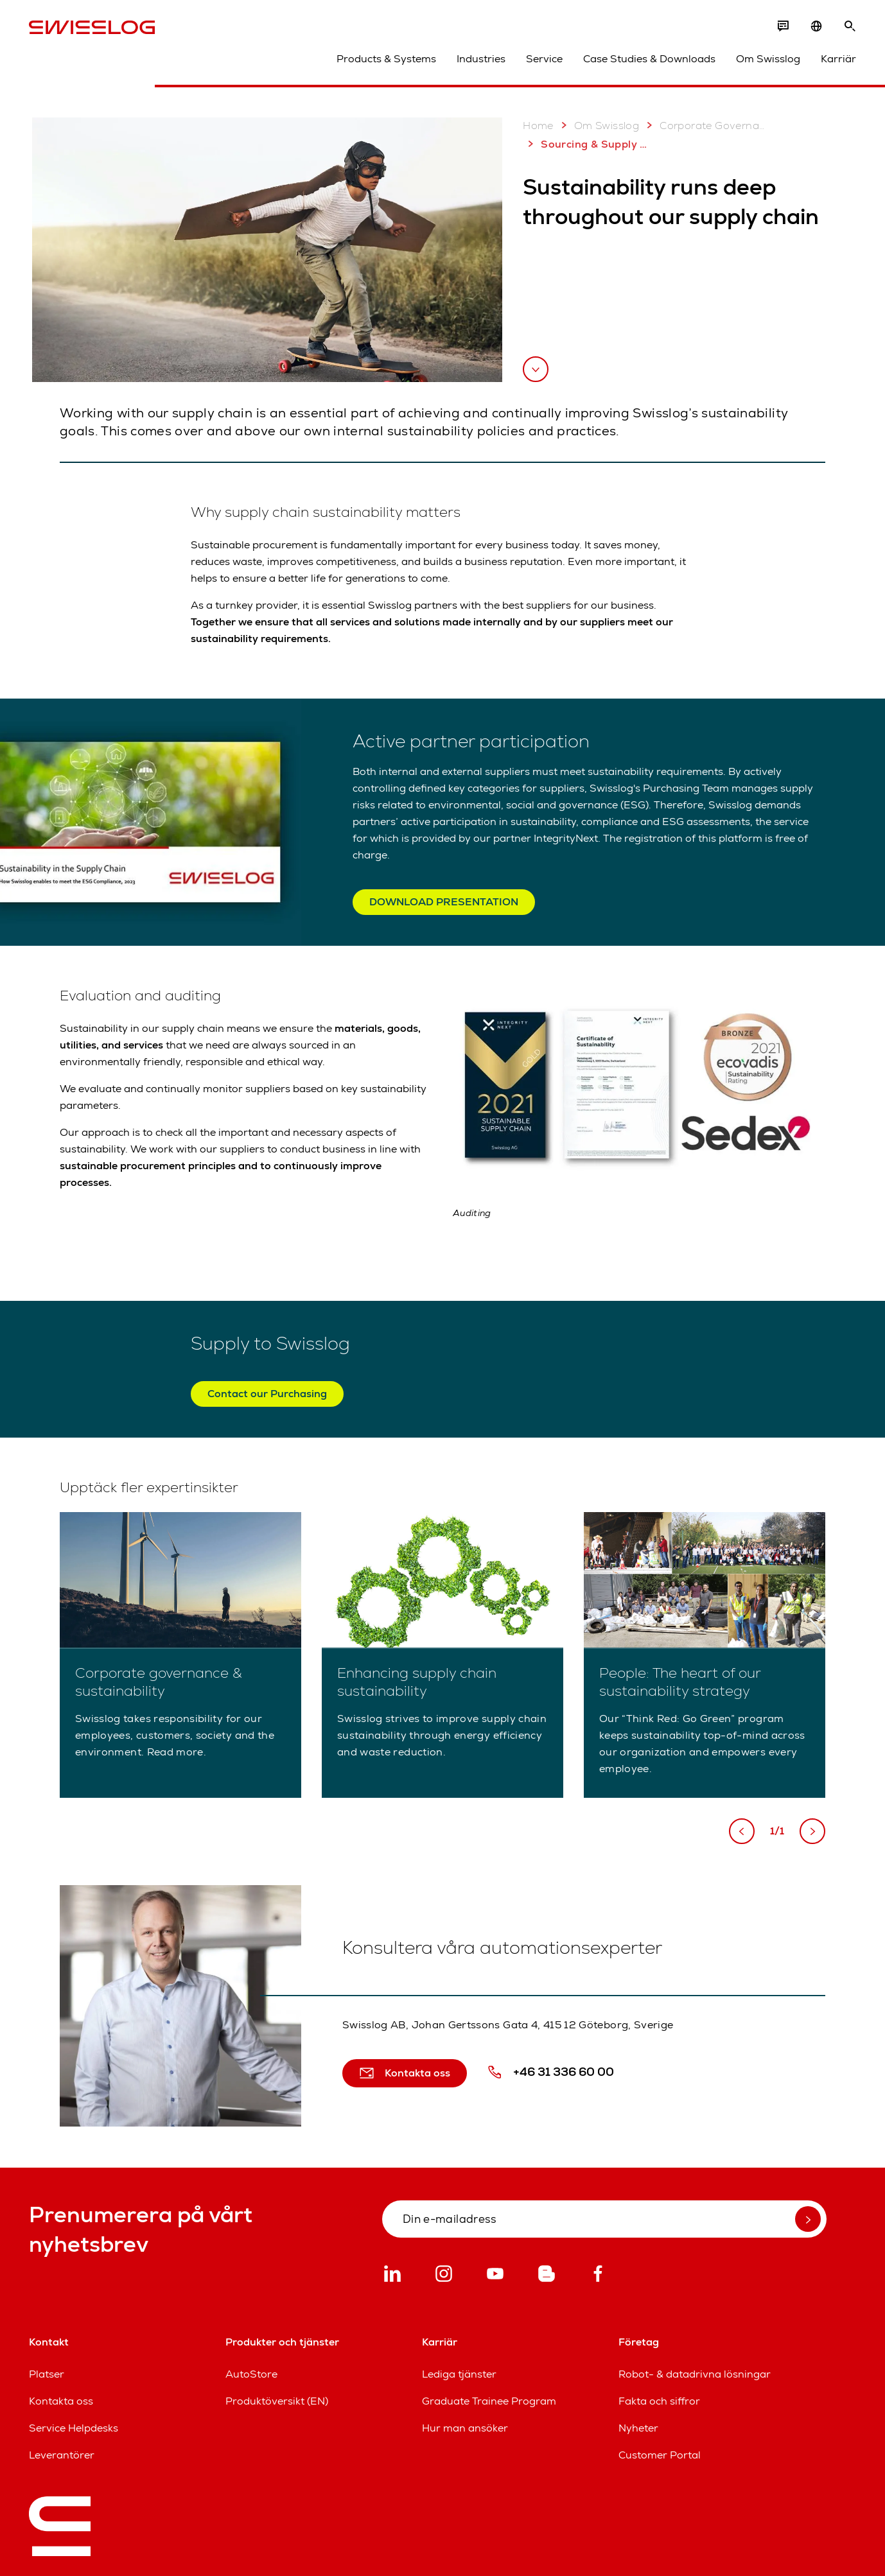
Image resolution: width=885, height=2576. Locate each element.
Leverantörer (61, 2455)
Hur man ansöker (465, 2428)
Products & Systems (386, 58)
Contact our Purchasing (267, 1393)
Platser (46, 2374)
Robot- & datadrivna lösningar (694, 2374)
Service (544, 58)
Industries (481, 58)
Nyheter (638, 2428)
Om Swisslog (768, 58)
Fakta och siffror (659, 2401)
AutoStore (251, 2374)
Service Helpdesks (73, 2428)
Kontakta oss (61, 2401)
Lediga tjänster (459, 2374)
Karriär (838, 58)
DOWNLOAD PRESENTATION (443, 902)
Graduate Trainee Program (489, 2401)
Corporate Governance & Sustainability (706, 125)
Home (538, 125)
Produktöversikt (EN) (276, 2401)
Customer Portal (659, 2455)
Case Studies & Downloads (649, 58)
